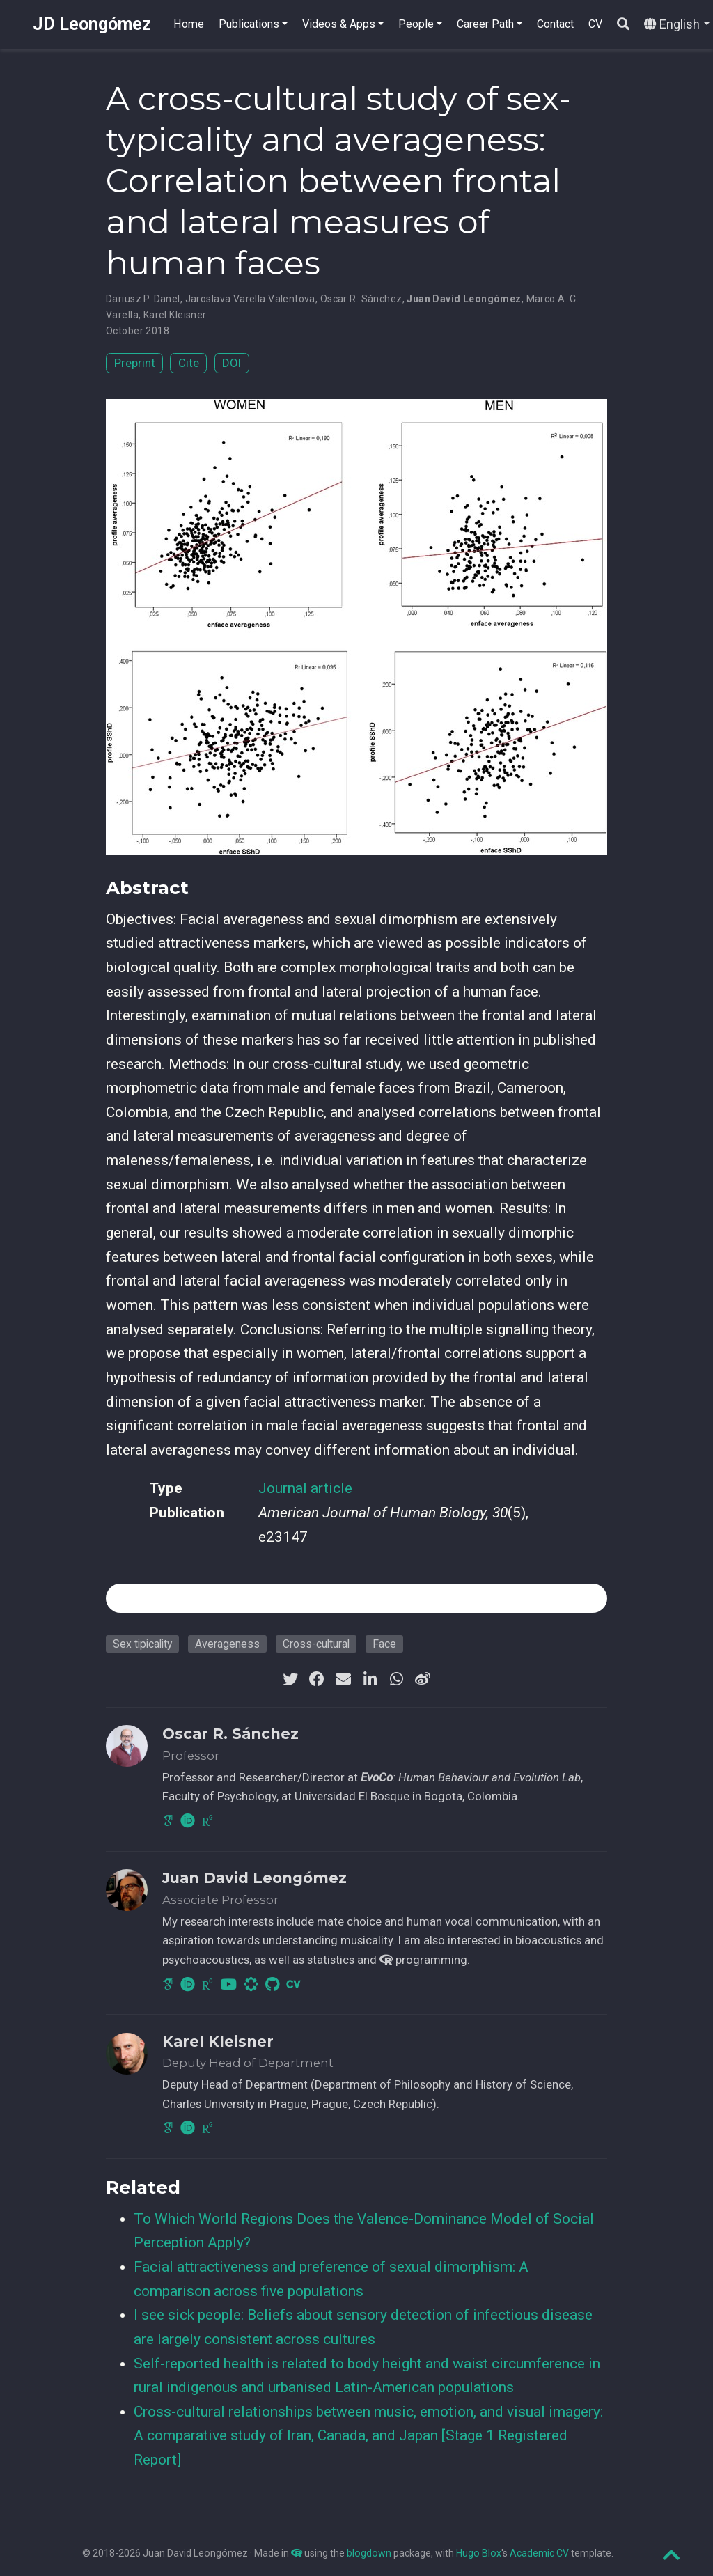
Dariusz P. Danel (143, 298)
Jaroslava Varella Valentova (250, 298)
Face (384, 1643)
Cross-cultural (316, 1643)
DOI (231, 363)
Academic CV (539, 2553)
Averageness (227, 1643)
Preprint (134, 363)
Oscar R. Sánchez (361, 298)
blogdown (369, 2553)
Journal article (305, 1488)
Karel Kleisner (175, 314)
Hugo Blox (478, 2553)
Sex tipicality (142, 1643)
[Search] (623, 25)
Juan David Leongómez (464, 298)
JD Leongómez (92, 24)
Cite (188, 363)
